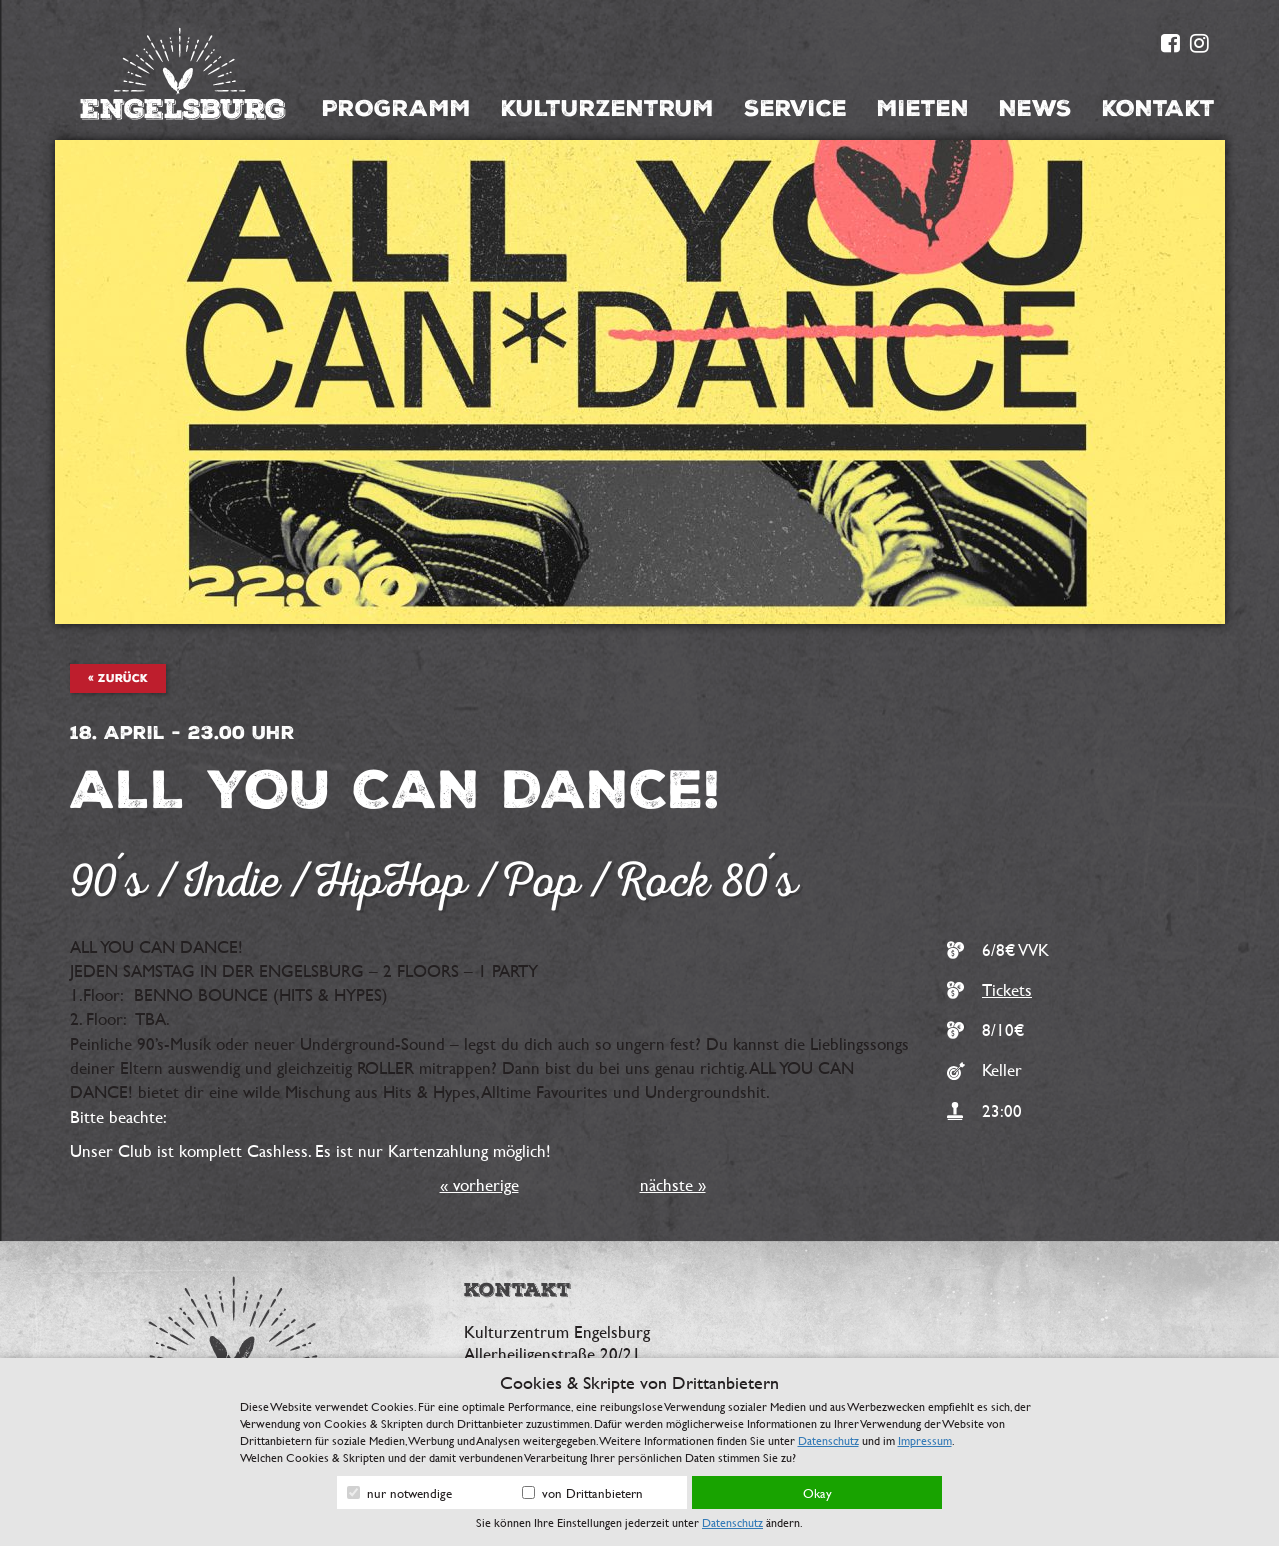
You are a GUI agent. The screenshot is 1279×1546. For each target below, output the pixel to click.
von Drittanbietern (582, 1493)
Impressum (925, 1440)
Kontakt (1158, 108)
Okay (817, 1493)
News (1035, 108)
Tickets (1007, 989)
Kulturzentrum (607, 108)
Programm (396, 108)
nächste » (673, 1184)
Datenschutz (828, 1440)
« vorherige (479, 1184)
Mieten (923, 108)
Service (795, 108)
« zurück (118, 678)
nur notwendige (399, 1493)
